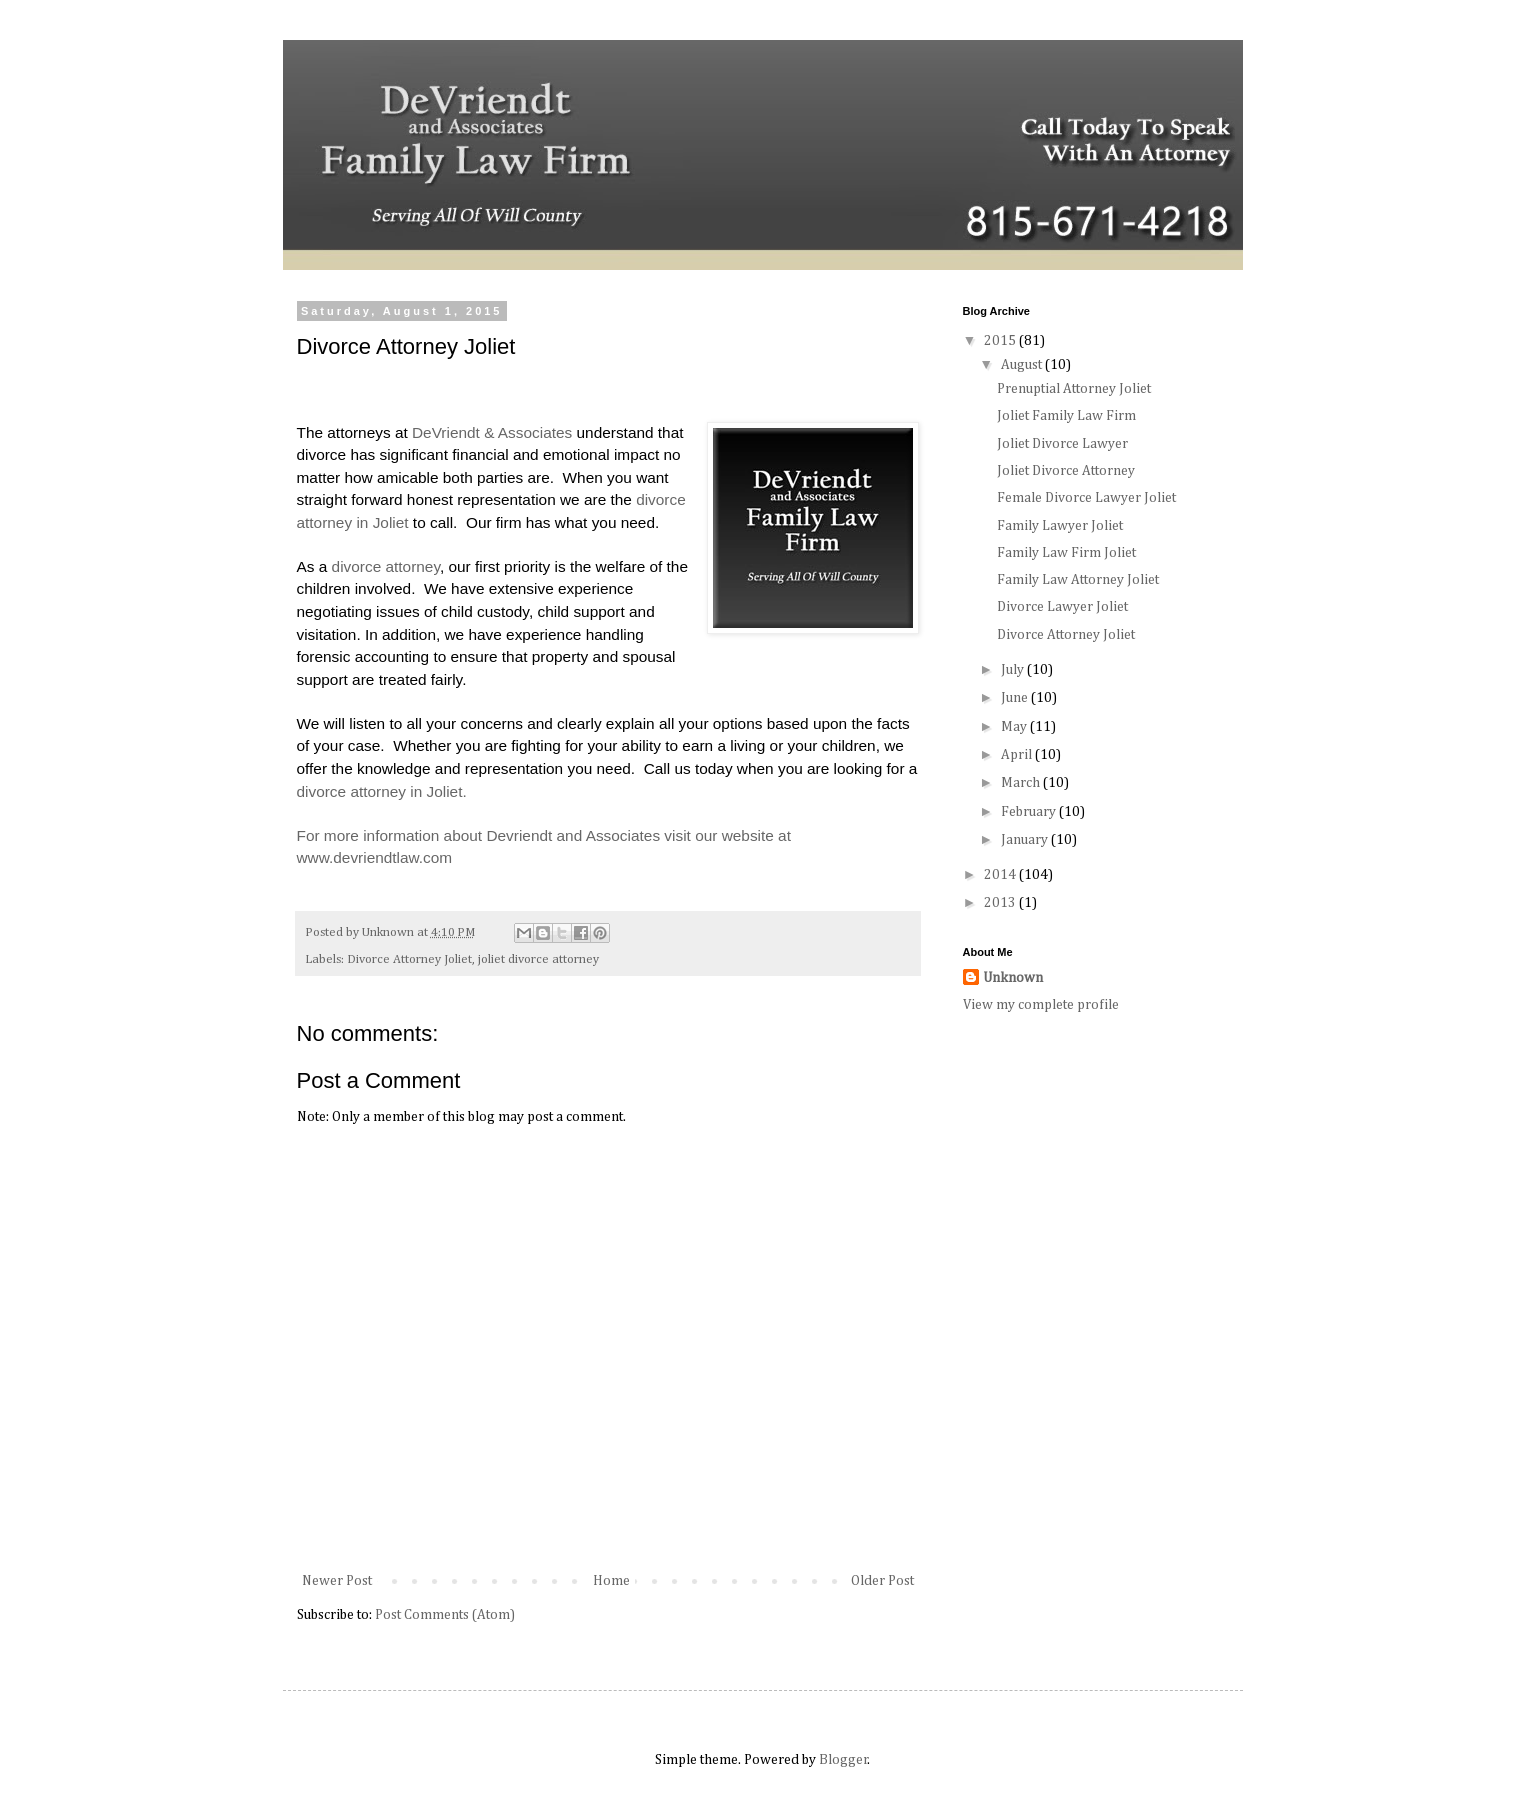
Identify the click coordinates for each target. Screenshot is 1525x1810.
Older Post (882, 1581)
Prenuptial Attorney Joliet (1074, 389)
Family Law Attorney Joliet (1078, 580)
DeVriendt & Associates (492, 432)
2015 (1001, 341)
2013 (1001, 903)
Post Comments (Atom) (445, 1615)
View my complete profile (1041, 1005)
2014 (1001, 875)
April (1018, 755)
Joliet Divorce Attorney (1066, 471)
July (1014, 670)
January (1026, 840)
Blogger (843, 1760)
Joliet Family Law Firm (1066, 416)
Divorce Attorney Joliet (409, 959)
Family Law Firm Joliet (1066, 553)
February (1030, 812)
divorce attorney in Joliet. (384, 791)
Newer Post (337, 1581)
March (1022, 783)
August (1023, 365)
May (1015, 727)
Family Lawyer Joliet (1060, 526)
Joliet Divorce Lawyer (1062, 444)
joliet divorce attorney (538, 959)
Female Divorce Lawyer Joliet (1086, 498)
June (1016, 698)
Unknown (1013, 978)
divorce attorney (386, 566)
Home (611, 1581)
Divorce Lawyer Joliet (1062, 607)
